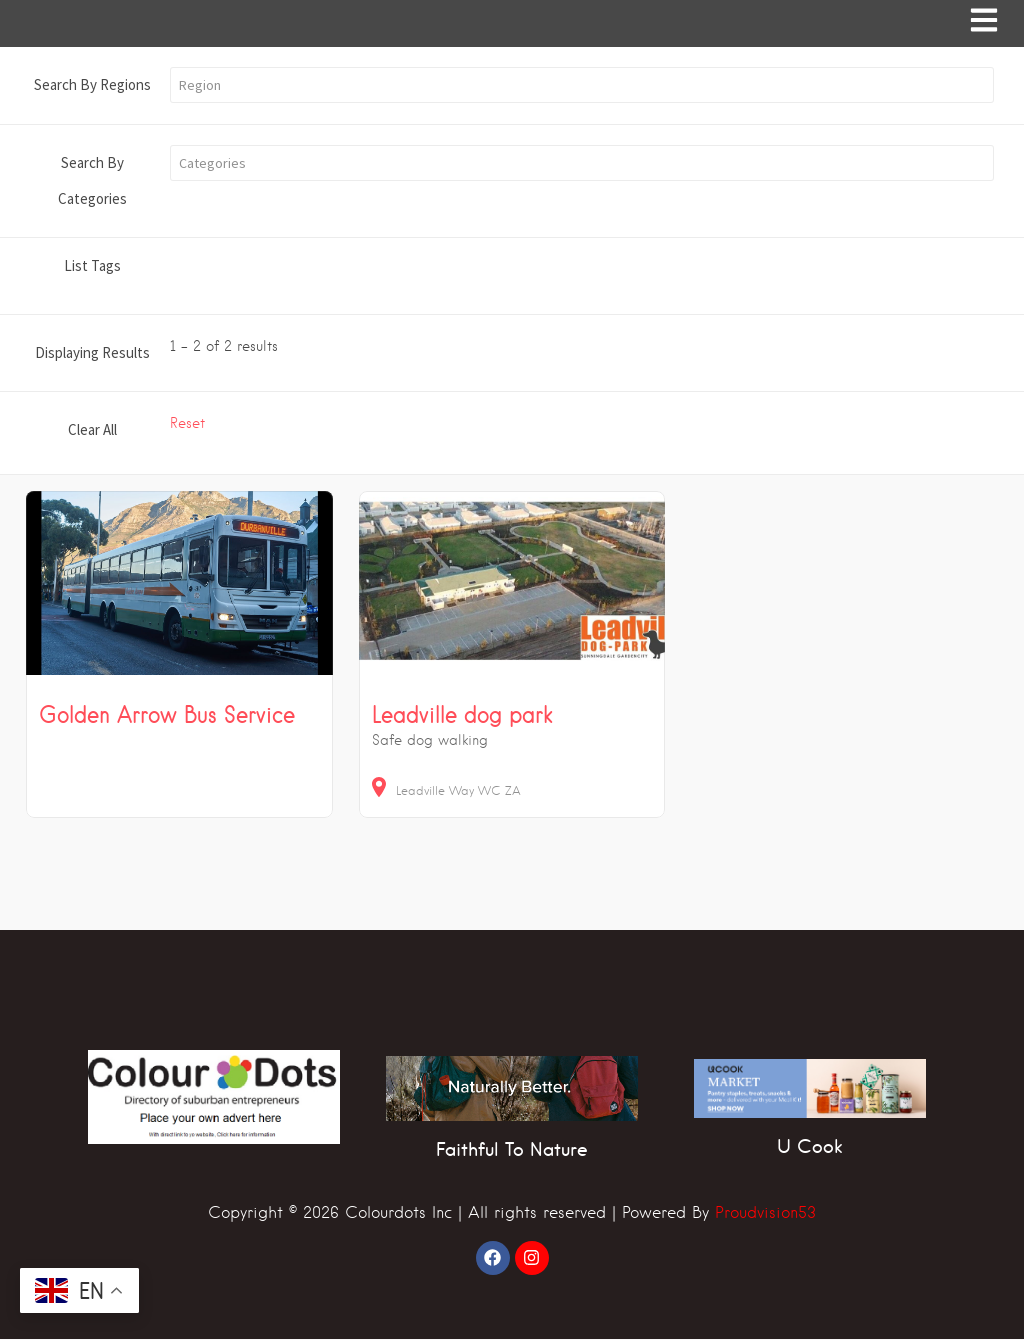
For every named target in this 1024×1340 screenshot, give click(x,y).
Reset (187, 424)
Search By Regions (92, 85)
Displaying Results (92, 353)
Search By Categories (92, 181)
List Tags (92, 266)
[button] (582, 86)
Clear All (92, 430)
